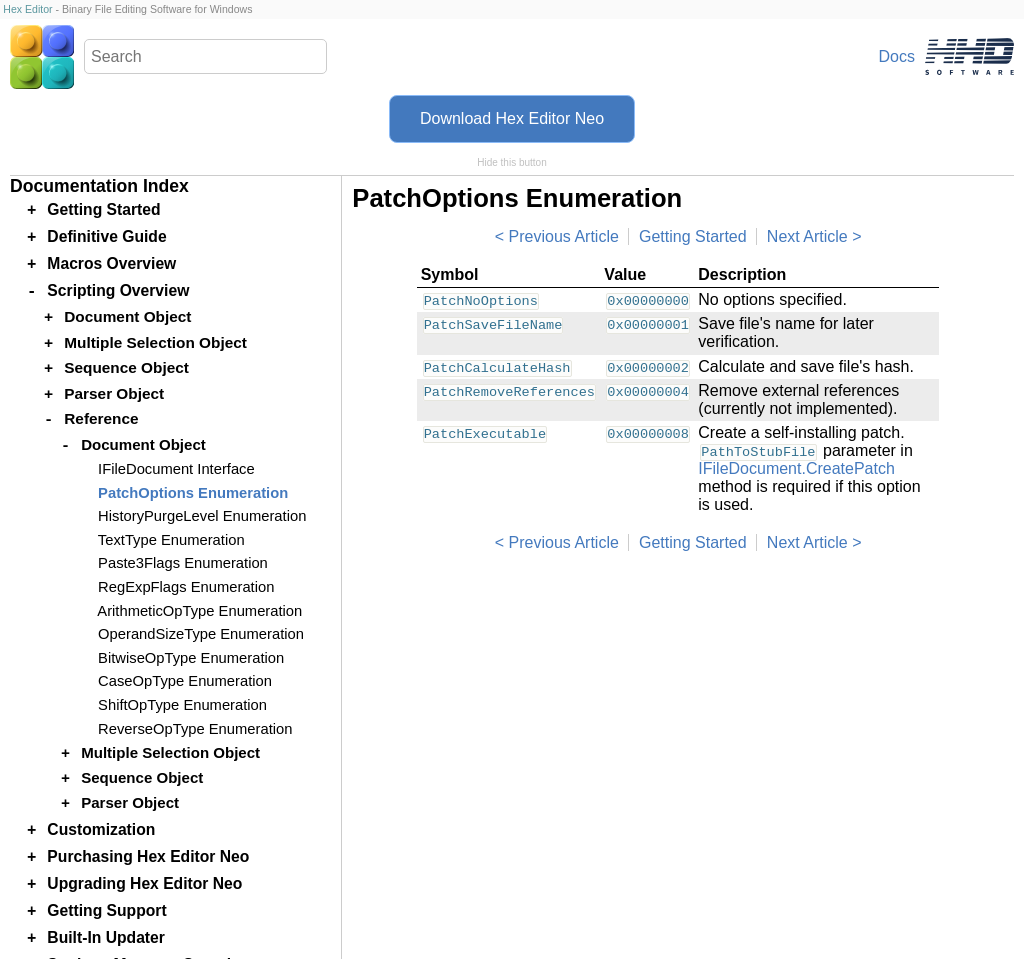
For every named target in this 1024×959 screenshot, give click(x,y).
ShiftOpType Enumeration (182, 705)
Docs (897, 56)
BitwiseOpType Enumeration (191, 658)
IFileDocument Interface (176, 469)
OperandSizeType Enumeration (201, 634)
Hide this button (512, 162)
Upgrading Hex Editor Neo (144, 883)
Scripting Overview (118, 290)
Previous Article (564, 236)
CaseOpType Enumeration (185, 681)
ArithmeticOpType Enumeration (199, 611)
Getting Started (693, 236)
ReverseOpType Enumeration (195, 729)
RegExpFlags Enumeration (186, 587)
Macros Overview (111, 263)
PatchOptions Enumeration (193, 493)
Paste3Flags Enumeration (183, 563)
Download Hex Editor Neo (512, 118)
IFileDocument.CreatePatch (796, 468)
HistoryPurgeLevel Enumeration (202, 516)
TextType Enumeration (171, 540)
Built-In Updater (106, 937)
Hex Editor (27, 9)
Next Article (807, 236)
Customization (101, 829)
